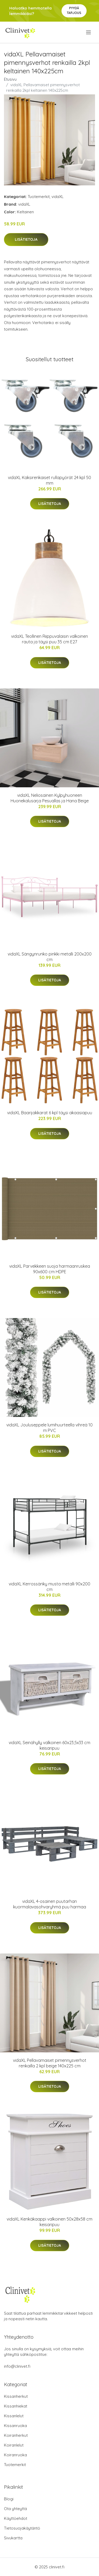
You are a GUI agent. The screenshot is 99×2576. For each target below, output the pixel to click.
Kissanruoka (15, 2425)
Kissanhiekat (15, 2406)
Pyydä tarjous (74, 10)
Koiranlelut (13, 2445)
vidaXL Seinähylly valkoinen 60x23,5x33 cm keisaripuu (49, 1745)
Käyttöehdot (15, 2518)
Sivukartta (13, 2537)
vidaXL (57, 196)
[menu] (89, 32)
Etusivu (10, 79)
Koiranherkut (16, 2435)
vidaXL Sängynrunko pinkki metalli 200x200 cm (50, 956)
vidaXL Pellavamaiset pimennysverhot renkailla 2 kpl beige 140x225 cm (49, 2063)
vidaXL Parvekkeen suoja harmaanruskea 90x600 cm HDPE (49, 1268)
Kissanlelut (13, 2415)
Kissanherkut (16, 2396)
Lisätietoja (26, 239)
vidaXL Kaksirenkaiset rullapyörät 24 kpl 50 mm (49, 480)
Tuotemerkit (39, 196)
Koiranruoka (15, 2454)
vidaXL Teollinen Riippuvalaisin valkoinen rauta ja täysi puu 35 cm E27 (49, 639)
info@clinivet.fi (17, 2366)
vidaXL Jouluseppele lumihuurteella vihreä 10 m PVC (49, 1427)
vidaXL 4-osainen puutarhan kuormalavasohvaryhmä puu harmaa (49, 1904)
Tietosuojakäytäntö (22, 2528)
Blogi (8, 2498)
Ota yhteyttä (15, 2508)
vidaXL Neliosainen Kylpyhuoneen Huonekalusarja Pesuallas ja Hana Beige (50, 798)
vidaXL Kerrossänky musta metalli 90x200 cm (49, 1586)
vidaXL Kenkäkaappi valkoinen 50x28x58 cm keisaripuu (49, 2221)
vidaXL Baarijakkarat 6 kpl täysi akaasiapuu (49, 1112)
